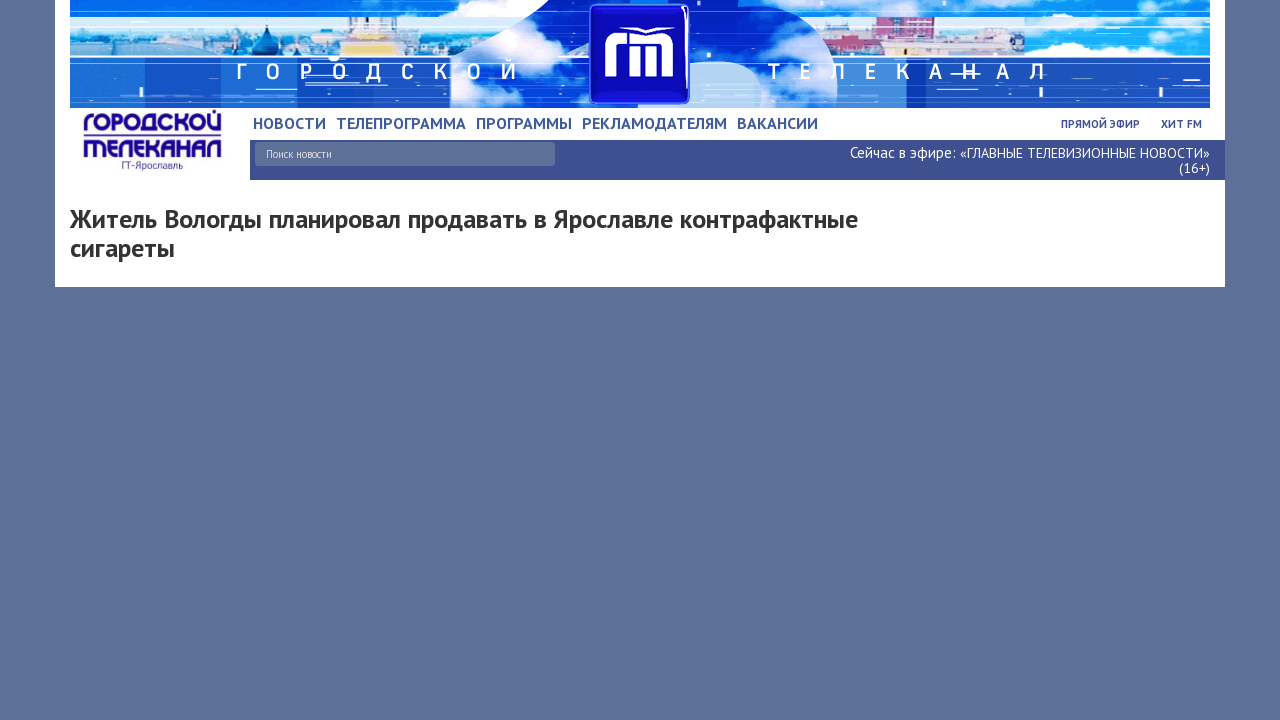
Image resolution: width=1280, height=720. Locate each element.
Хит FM (1181, 124)
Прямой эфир (1100, 124)
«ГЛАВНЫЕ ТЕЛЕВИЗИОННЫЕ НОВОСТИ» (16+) (1085, 160)
